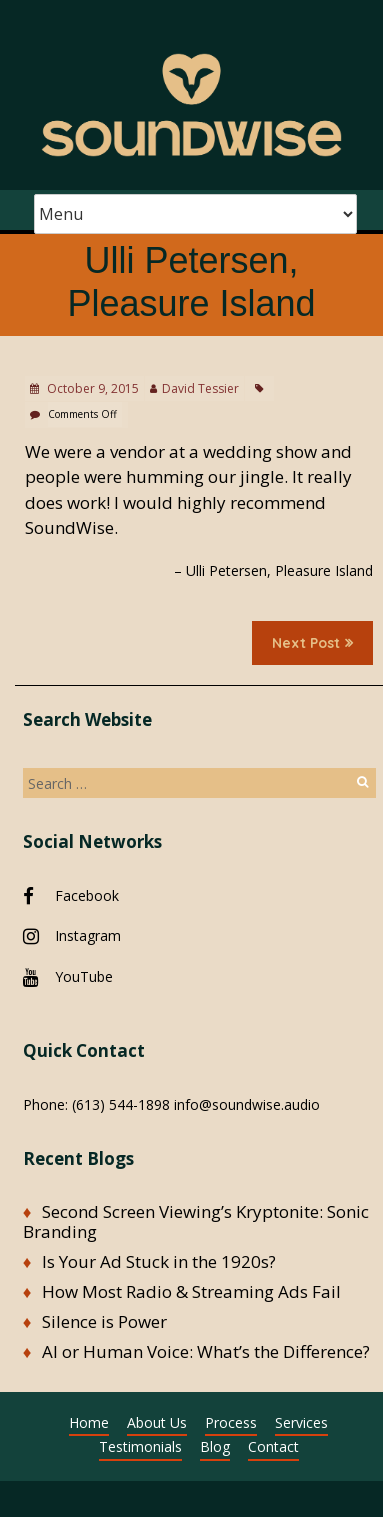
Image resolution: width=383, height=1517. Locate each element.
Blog (215, 1446)
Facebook (87, 895)
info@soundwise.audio (247, 1104)
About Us (157, 1422)
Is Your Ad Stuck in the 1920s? (159, 1261)
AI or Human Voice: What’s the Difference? (206, 1351)
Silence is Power (104, 1321)
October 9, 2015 (91, 388)
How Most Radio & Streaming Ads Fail (191, 1291)
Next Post (312, 643)
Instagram (88, 935)
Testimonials (140, 1446)
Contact (273, 1446)
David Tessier (200, 388)
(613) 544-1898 (121, 1104)
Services (301, 1422)
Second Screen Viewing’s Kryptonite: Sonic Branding (196, 1221)
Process (231, 1422)
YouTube (84, 976)
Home (89, 1422)
